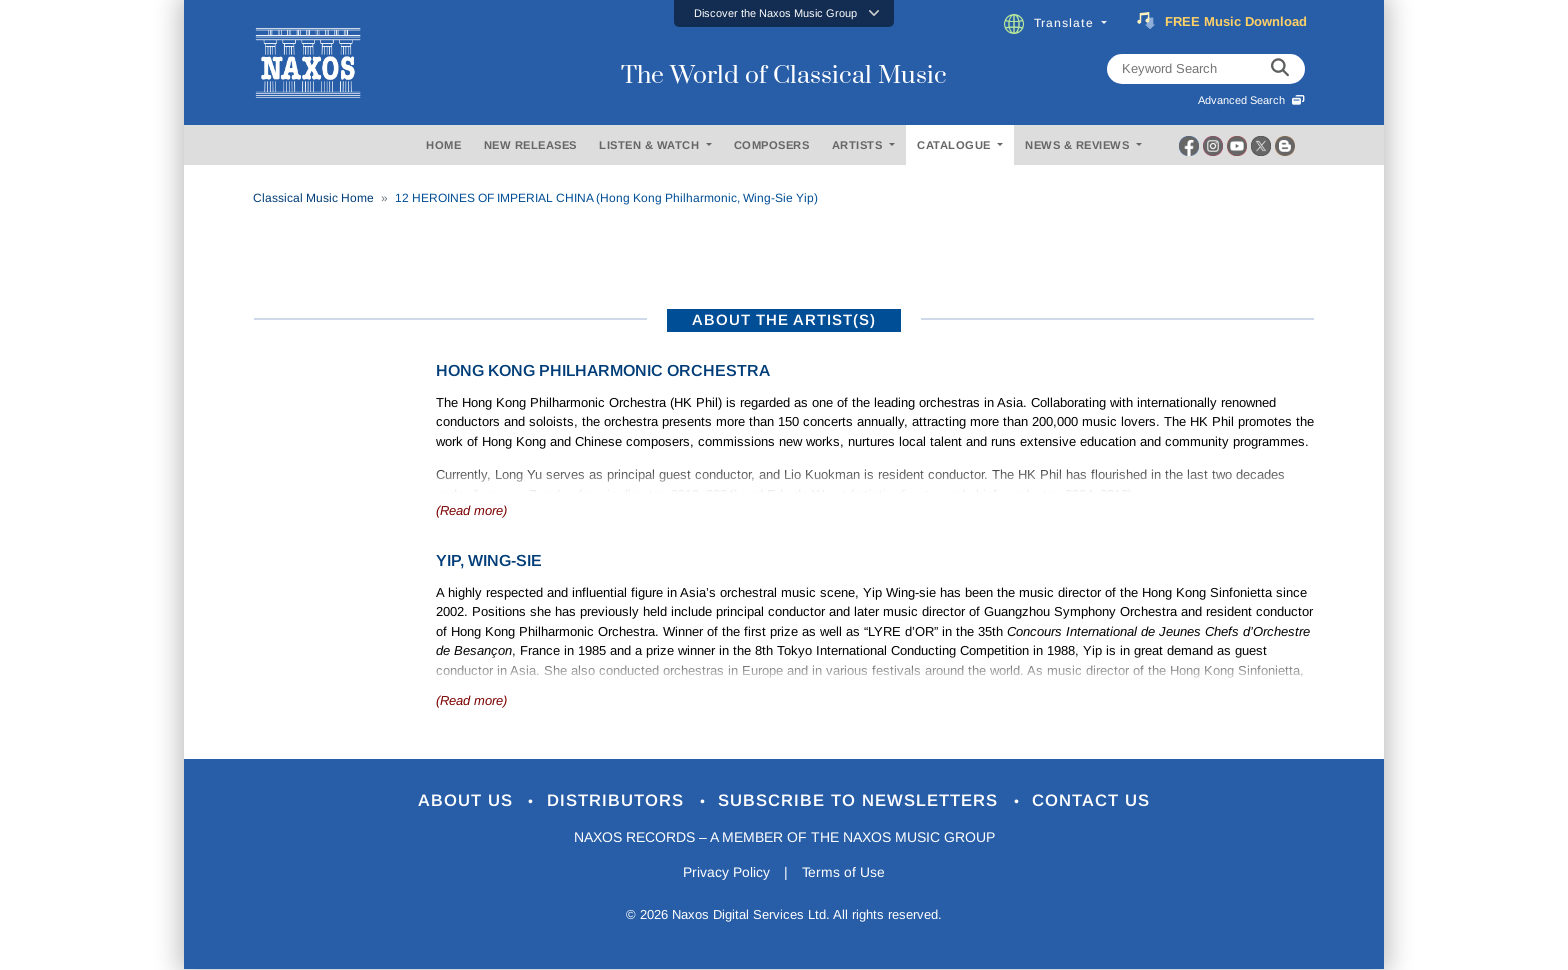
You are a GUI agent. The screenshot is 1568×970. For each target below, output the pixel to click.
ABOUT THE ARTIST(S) (784, 319)
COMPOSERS (772, 145)
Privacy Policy (726, 873)
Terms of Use (844, 873)
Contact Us (1093, 801)
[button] (784, 13)
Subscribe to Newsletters (862, 801)
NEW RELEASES (530, 145)
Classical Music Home (313, 198)
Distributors (618, 801)
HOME (443, 145)
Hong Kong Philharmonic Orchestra (603, 370)
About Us (467, 801)
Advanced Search (1251, 100)
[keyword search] (1280, 69)
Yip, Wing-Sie (489, 560)
